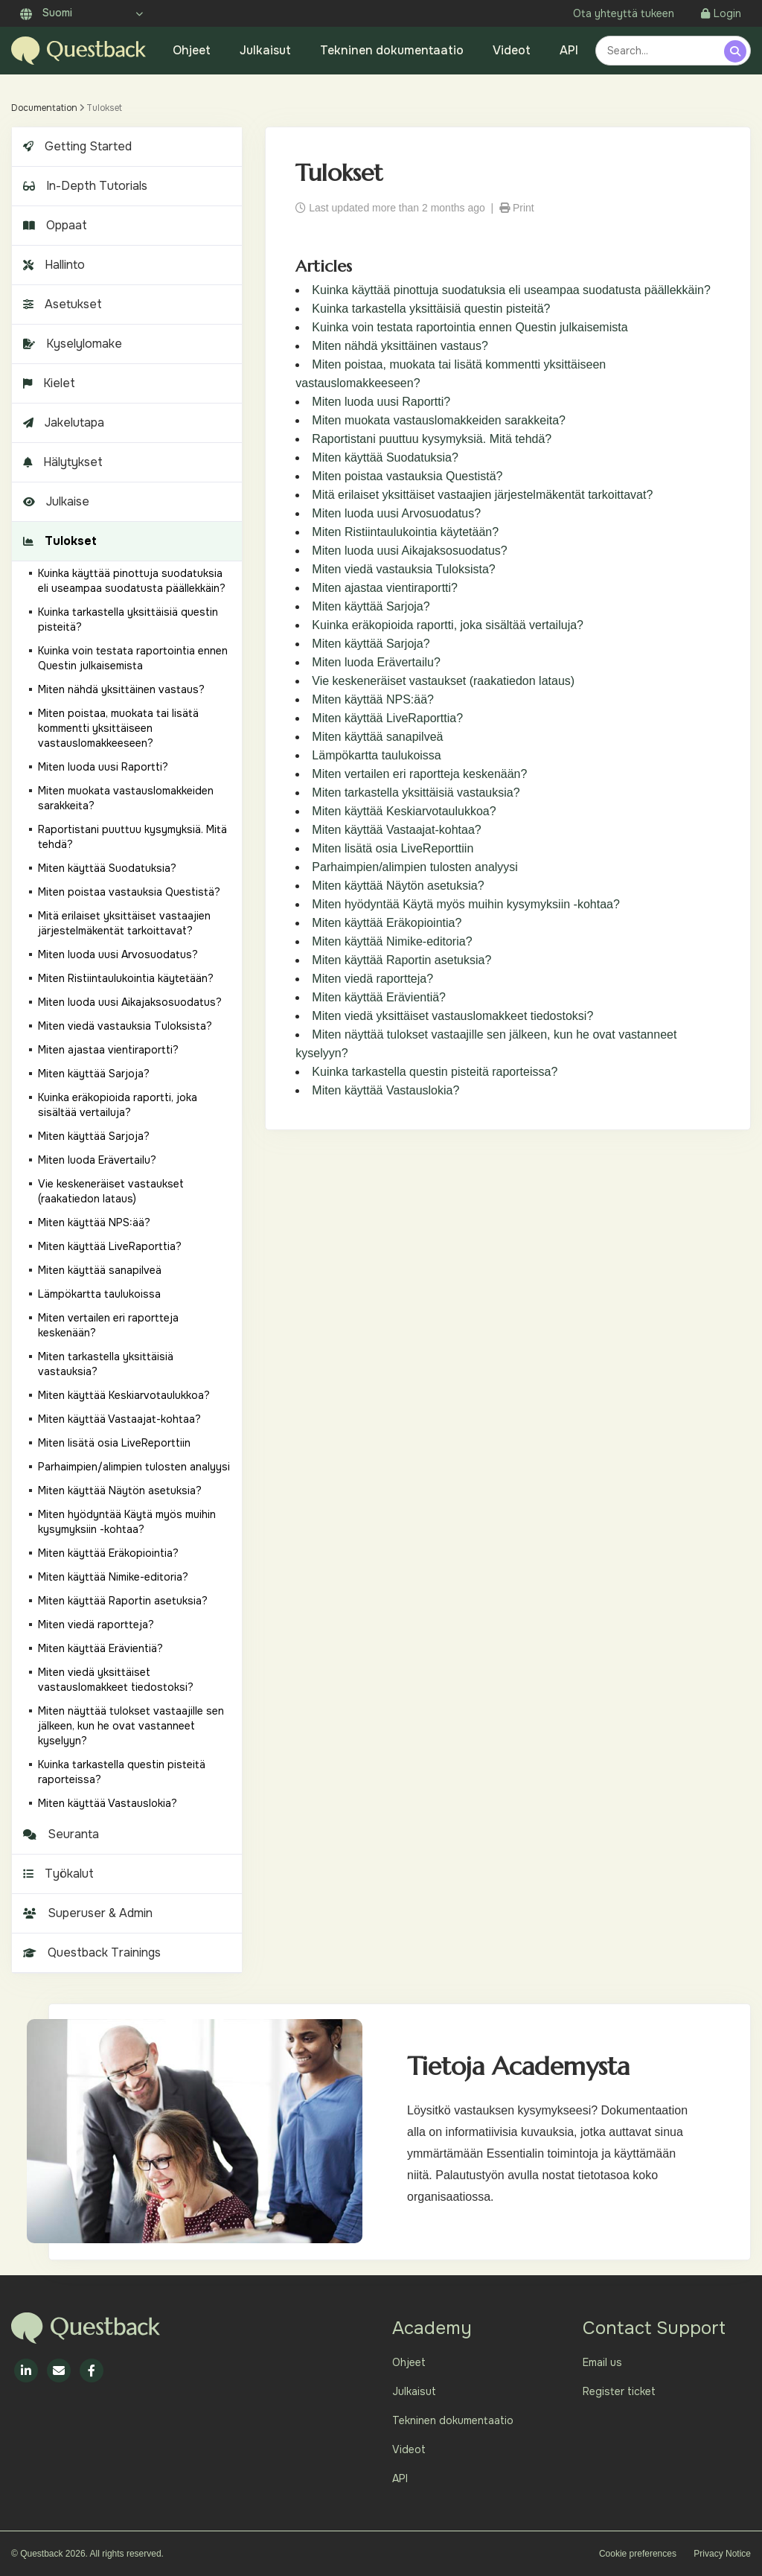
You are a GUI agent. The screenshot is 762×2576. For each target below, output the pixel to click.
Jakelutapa (61, 422)
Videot (512, 50)
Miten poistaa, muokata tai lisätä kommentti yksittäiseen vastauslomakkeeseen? (118, 728)
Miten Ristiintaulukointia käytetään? (405, 532)
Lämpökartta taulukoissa (376, 755)
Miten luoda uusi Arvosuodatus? (396, 513)
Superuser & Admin (86, 1913)
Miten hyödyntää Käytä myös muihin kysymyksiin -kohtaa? (466, 904)
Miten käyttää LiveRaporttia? (387, 718)
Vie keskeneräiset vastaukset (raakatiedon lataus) (443, 681)
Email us (602, 2362)
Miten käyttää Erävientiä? (379, 997)
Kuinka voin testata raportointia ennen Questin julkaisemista (469, 327)
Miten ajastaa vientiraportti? (385, 587)
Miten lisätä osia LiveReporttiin (392, 848)
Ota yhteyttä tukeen (623, 13)
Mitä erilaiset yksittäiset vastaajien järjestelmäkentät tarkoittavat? (482, 494)
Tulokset (58, 541)
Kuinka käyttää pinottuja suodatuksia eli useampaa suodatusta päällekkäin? (511, 290)
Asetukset (60, 304)
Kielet (47, 383)
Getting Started (75, 146)
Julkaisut (265, 50)
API (569, 50)
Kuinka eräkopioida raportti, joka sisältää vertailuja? (447, 625)
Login (721, 13)
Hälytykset (61, 462)
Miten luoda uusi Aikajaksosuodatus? (409, 550)
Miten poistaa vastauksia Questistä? (407, 476)
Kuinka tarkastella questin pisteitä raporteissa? (434, 1071)
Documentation (44, 108)
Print (516, 208)
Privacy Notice (722, 2553)
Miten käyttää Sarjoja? (370, 606)
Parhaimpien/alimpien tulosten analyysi (415, 867)
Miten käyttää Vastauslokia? (385, 1090)
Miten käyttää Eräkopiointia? (386, 922)
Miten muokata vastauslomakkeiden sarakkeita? (439, 420)
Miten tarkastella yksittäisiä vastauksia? (415, 792)
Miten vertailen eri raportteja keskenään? (419, 774)
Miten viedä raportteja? (372, 978)
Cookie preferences (637, 2553)
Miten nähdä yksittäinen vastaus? (400, 345)
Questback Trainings (90, 1952)
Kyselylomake (70, 343)
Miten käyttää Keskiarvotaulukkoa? (404, 811)
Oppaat (53, 225)
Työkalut (56, 1873)
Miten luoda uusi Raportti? (381, 401)
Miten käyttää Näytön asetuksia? (398, 885)
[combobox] (662, 50)
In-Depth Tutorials (83, 186)
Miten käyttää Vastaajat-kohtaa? (396, 829)
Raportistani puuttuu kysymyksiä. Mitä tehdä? (431, 439)
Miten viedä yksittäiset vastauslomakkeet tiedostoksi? (452, 1016)
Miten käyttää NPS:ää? (373, 699)
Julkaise (54, 501)
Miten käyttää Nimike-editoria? (392, 941)
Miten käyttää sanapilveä (377, 736)
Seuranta (59, 1834)
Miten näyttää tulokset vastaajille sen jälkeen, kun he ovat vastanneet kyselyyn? (131, 1725)
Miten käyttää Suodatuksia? (385, 457)
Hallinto (52, 264)
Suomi (46, 12)
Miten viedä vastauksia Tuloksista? (403, 569)
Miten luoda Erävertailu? (376, 662)
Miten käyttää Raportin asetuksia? (401, 960)
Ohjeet (192, 50)
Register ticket (619, 2391)
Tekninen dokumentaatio (392, 50)
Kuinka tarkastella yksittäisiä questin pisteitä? (431, 308)
